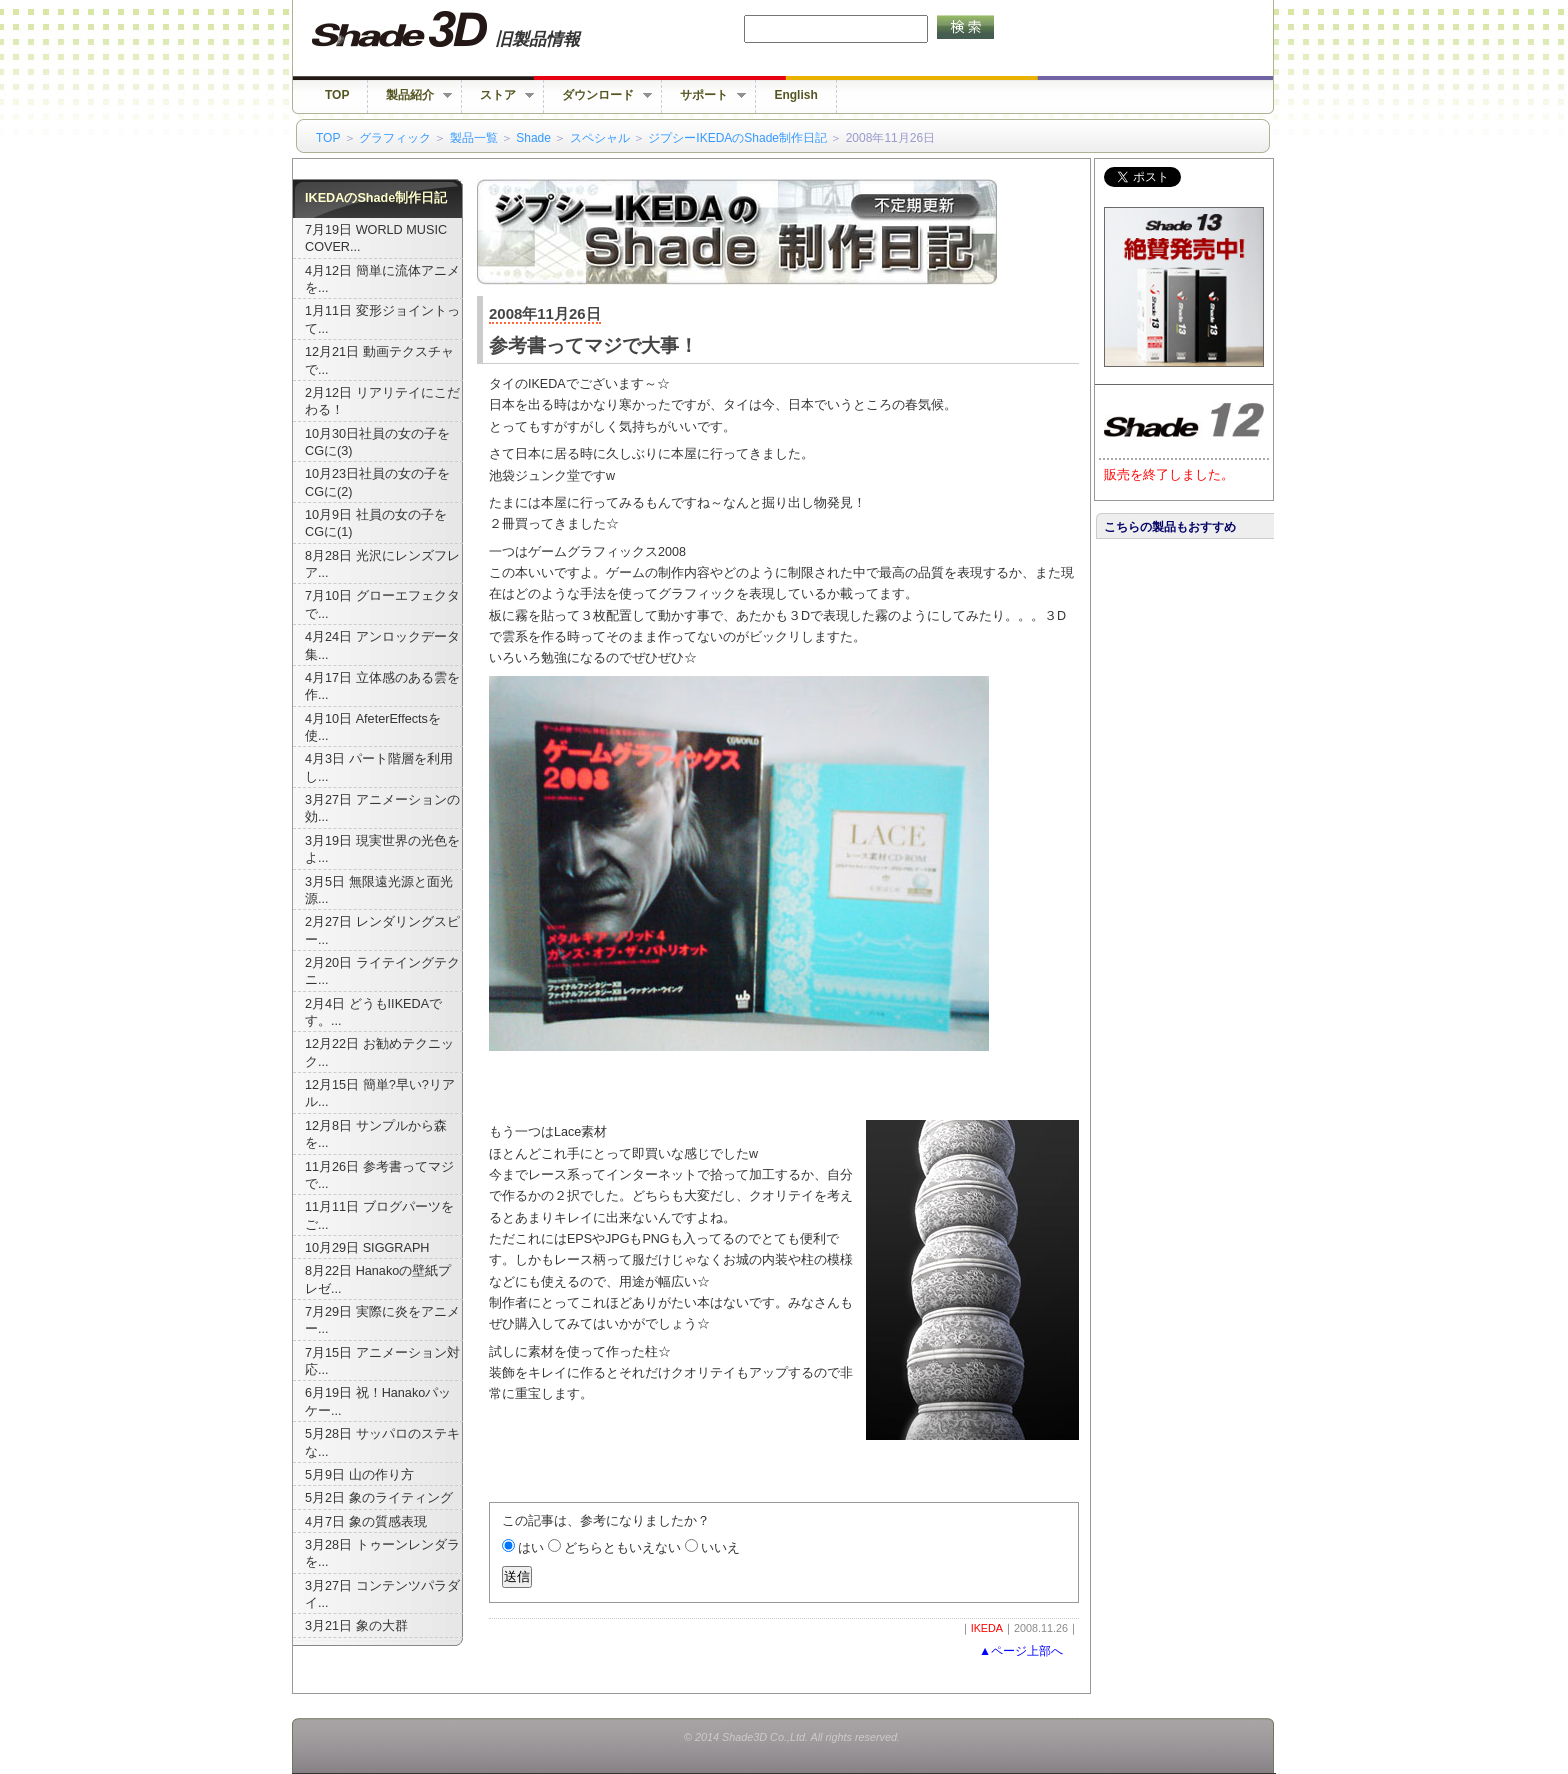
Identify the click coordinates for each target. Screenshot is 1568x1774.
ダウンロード (598, 95)
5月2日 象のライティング (379, 1498)
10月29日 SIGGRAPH (367, 1248)
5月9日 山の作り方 (359, 1475)
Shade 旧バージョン (464, 30)
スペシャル (600, 138)
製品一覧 (474, 138)
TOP (337, 95)
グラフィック (395, 138)
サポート (704, 95)
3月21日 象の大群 (356, 1626)
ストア (498, 95)
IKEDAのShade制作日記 (376, 198)
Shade (533, 138)
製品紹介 (410, 95)
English (795, 95)
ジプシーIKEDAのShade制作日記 (737, 138)
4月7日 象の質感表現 (366, 1522)
